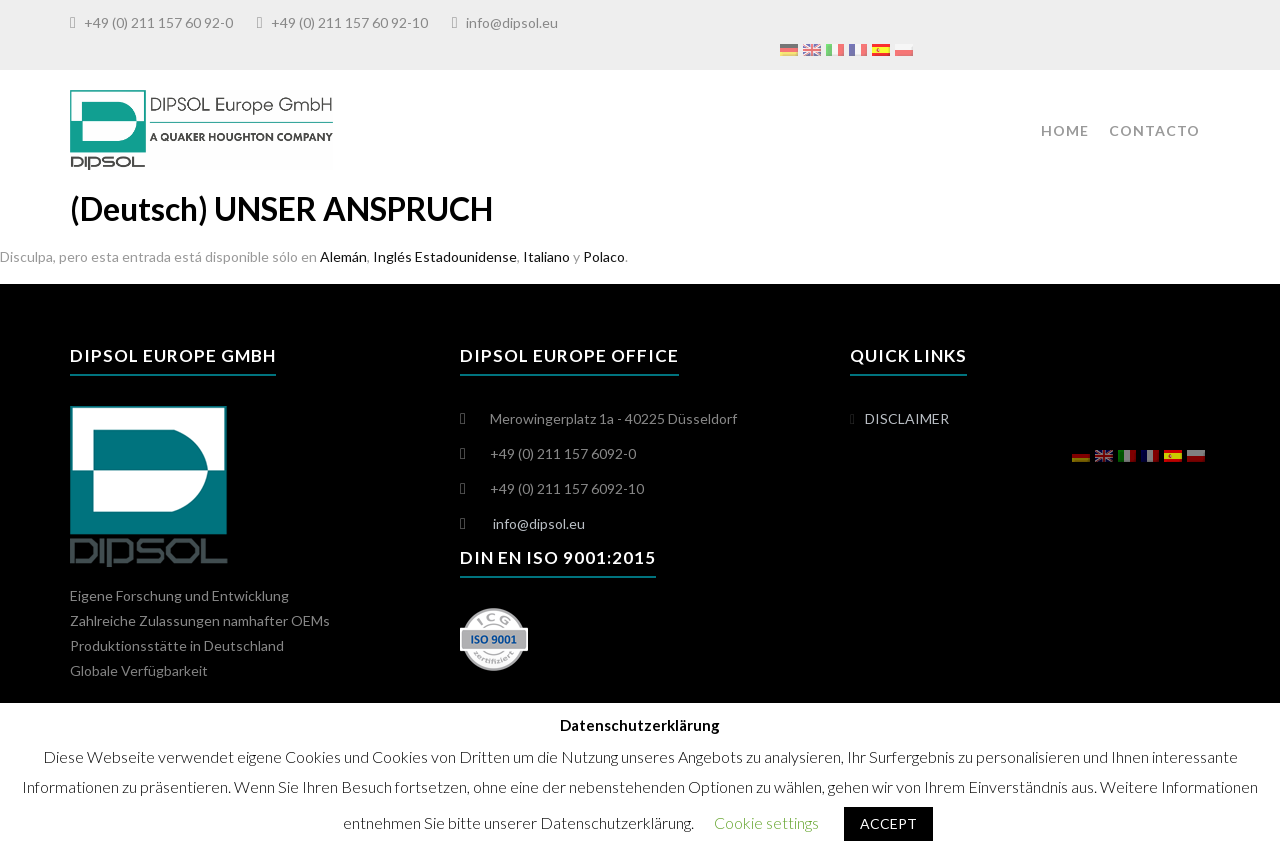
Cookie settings (766, 822)
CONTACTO (1154, 130)
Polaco (604, 256)
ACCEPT (888, 823)
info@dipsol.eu (512, 22)
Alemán (343, 256)
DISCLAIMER (907, 418)
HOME (1065, 130)
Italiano (546, 256)
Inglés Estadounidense (445, 256)
